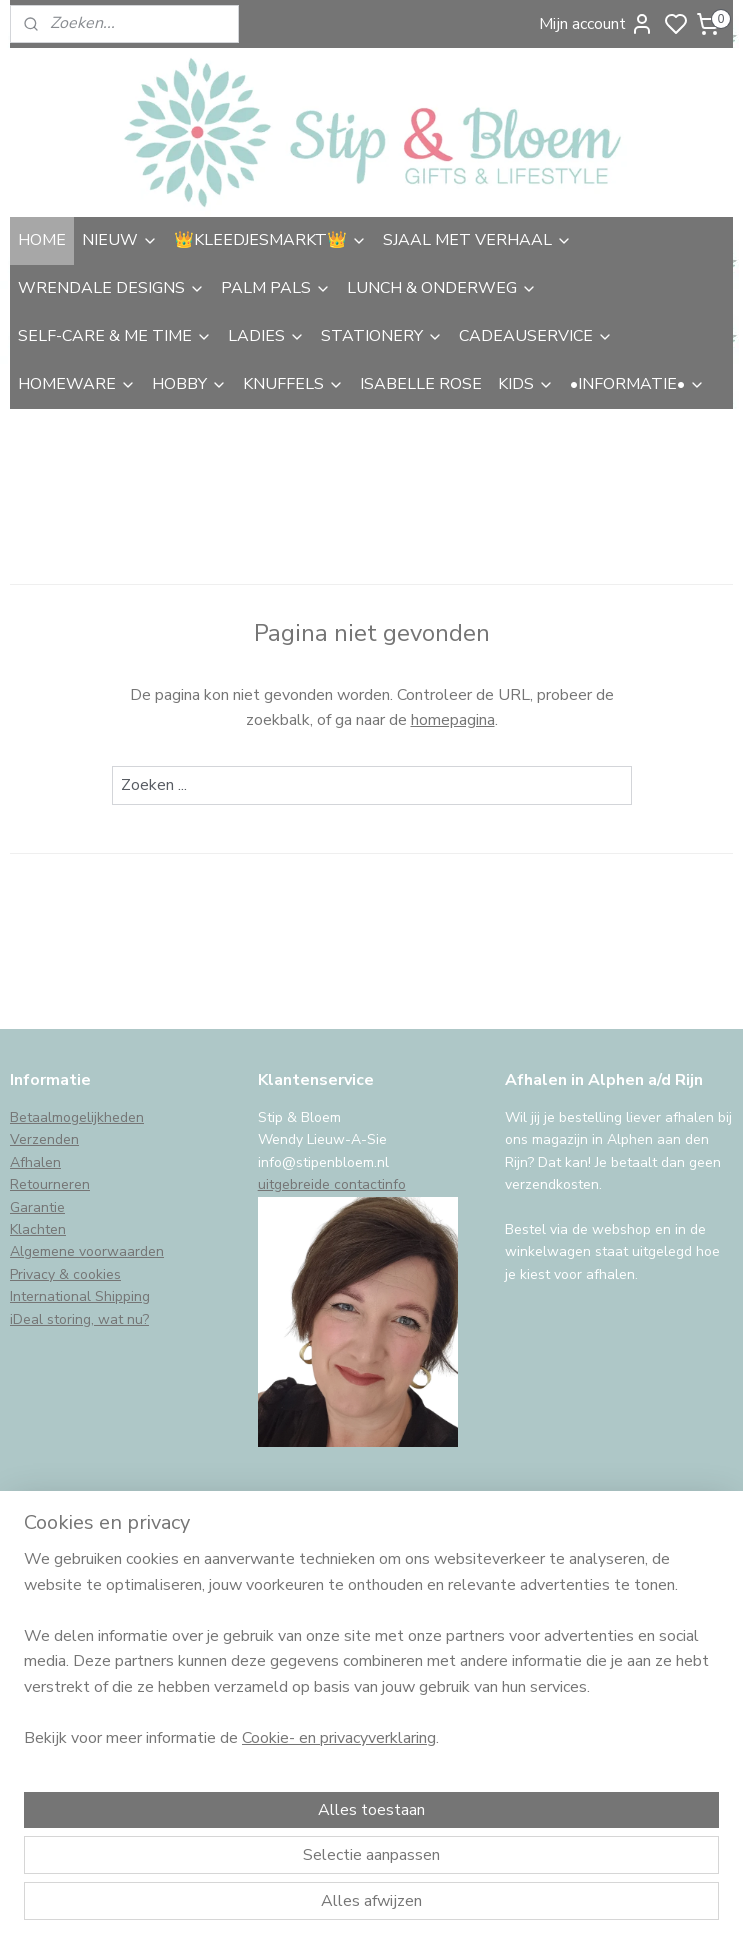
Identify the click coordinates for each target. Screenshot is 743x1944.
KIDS (526, 384)
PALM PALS (276, 288)
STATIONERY (382, 336)
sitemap (478, 1907)
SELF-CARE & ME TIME (115, 336)
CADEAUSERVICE (536, 336)
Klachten (38, 1229)
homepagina (453, 720)
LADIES (266, 336)
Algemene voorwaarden (87, 1251)
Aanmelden (66, 1768)
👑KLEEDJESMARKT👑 (270, 240)
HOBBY (189, 384)
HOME (42, 240)
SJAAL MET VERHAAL (477, 240)
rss (514, 1907)
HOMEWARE (77, 384)
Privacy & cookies (65, 1274)
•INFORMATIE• (637, 384)
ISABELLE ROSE (421, 384)
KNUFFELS (293, 384)
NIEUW (120, 240)
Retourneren (50, 1184)
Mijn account (596, 24)
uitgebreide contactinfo (332, 1184)
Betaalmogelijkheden (77, 1117)
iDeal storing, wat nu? (79, 1319)
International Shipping (80, 1296)
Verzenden (44, 1139)
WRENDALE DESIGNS (111, 288)
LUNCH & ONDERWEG (442, 288)
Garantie (37, 1207)
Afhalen (35, 1162)
